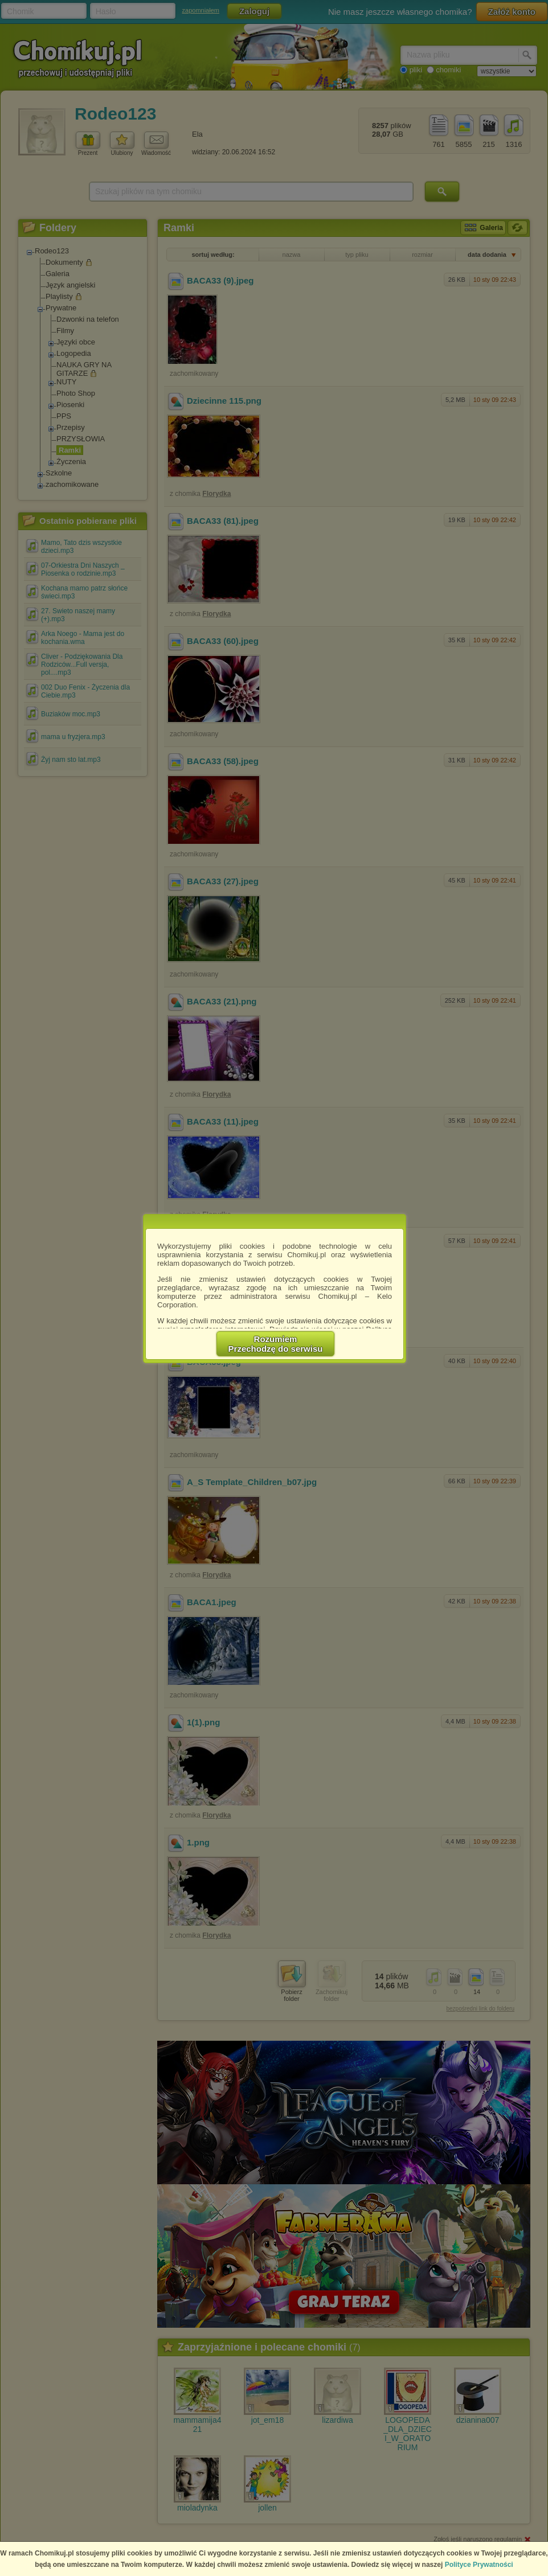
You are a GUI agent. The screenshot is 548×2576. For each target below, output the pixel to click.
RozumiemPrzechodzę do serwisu (275, 1343)
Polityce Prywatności (479, 2565)
